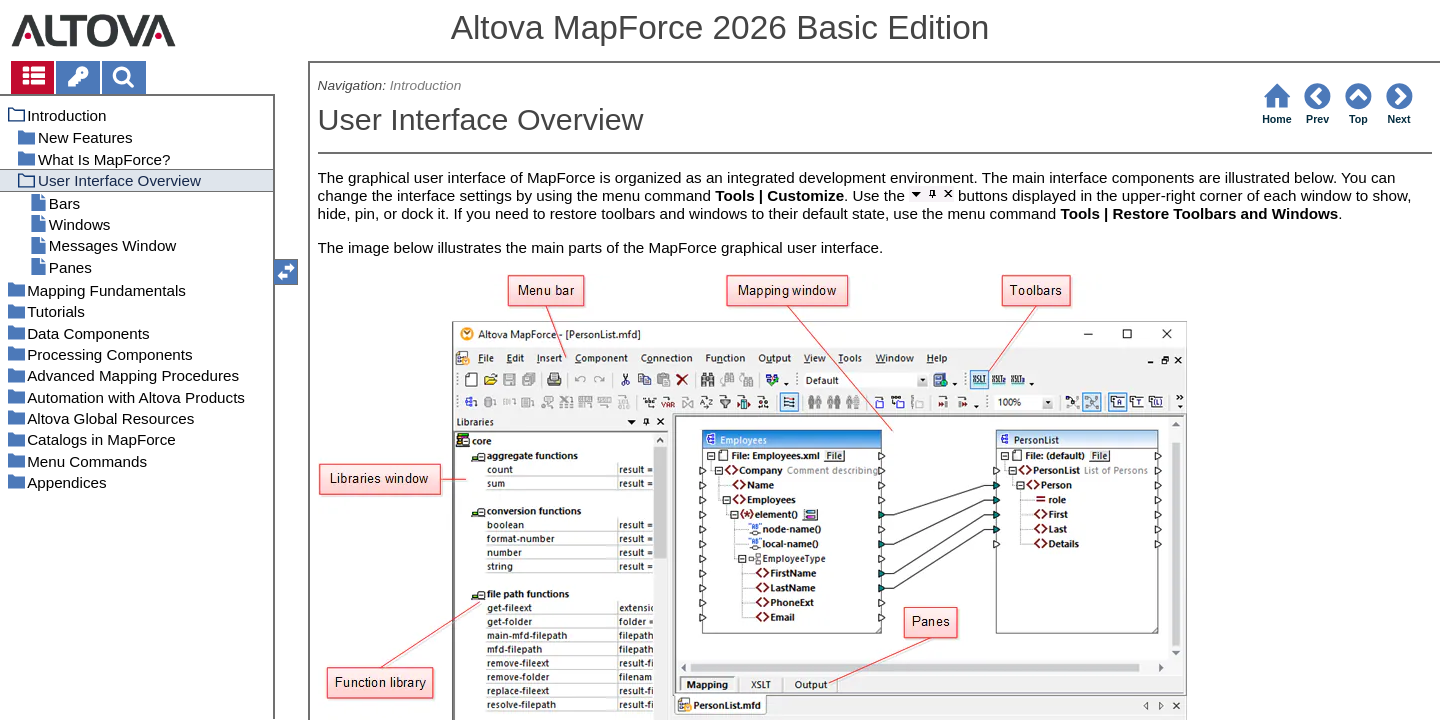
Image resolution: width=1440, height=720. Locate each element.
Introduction (425, 85)
